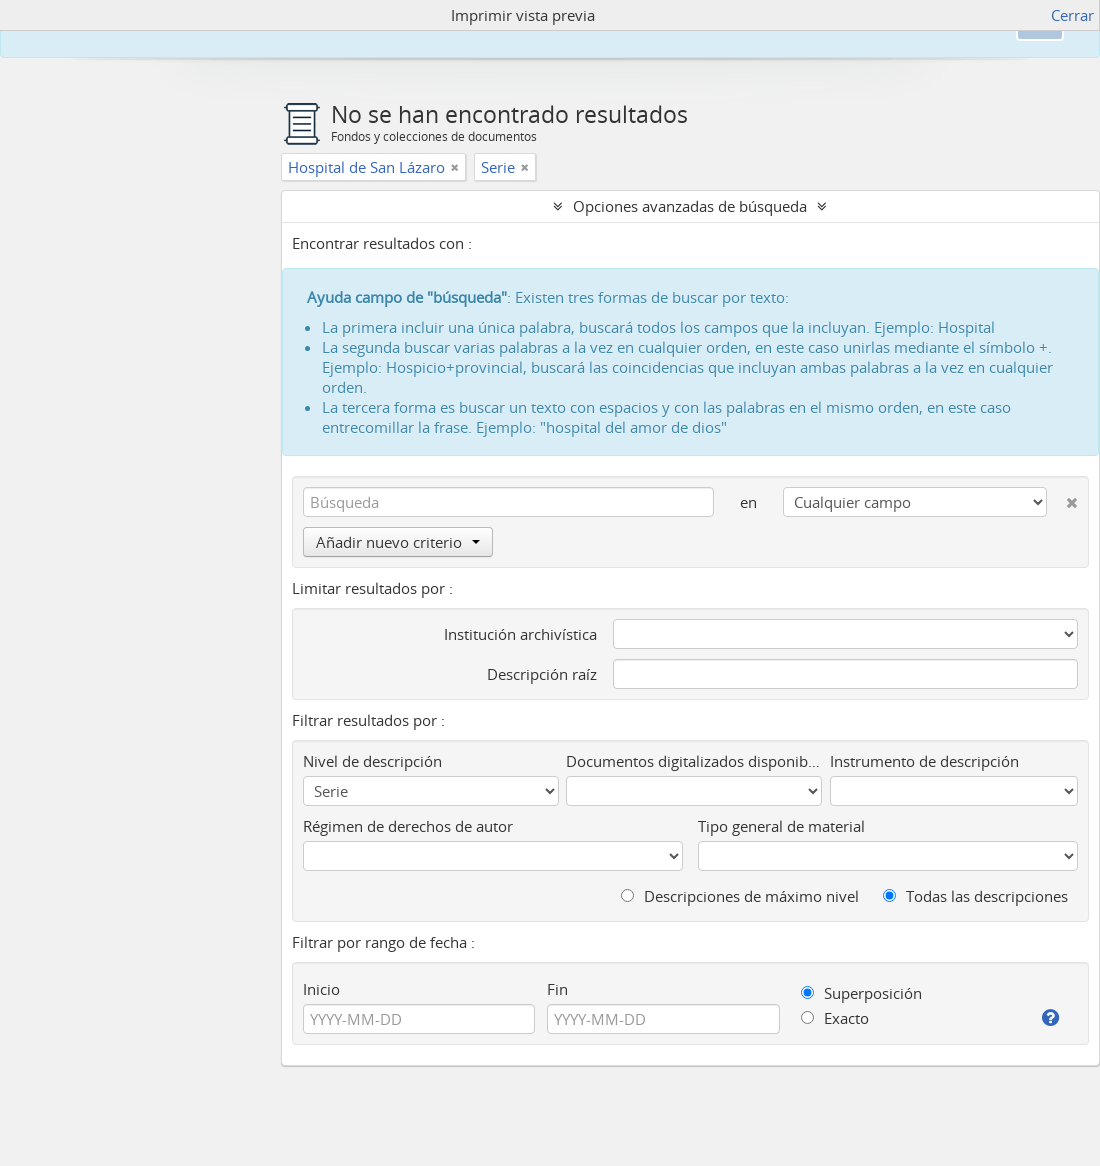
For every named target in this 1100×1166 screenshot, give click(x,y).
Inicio (321, 989)
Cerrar (1072, 15)
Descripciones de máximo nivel (740, 896)
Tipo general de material (781, 826)
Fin (557, 989)
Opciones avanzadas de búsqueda (690, 206)
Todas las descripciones (975, 896)
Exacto (835, 1018)
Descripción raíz (542, 674)
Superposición (861, 993)
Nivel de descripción (372, 761)
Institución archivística (520, 634)
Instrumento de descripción (924, 761)
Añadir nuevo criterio (398, 542)
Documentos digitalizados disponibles (694, 761)
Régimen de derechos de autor (408, 826)
